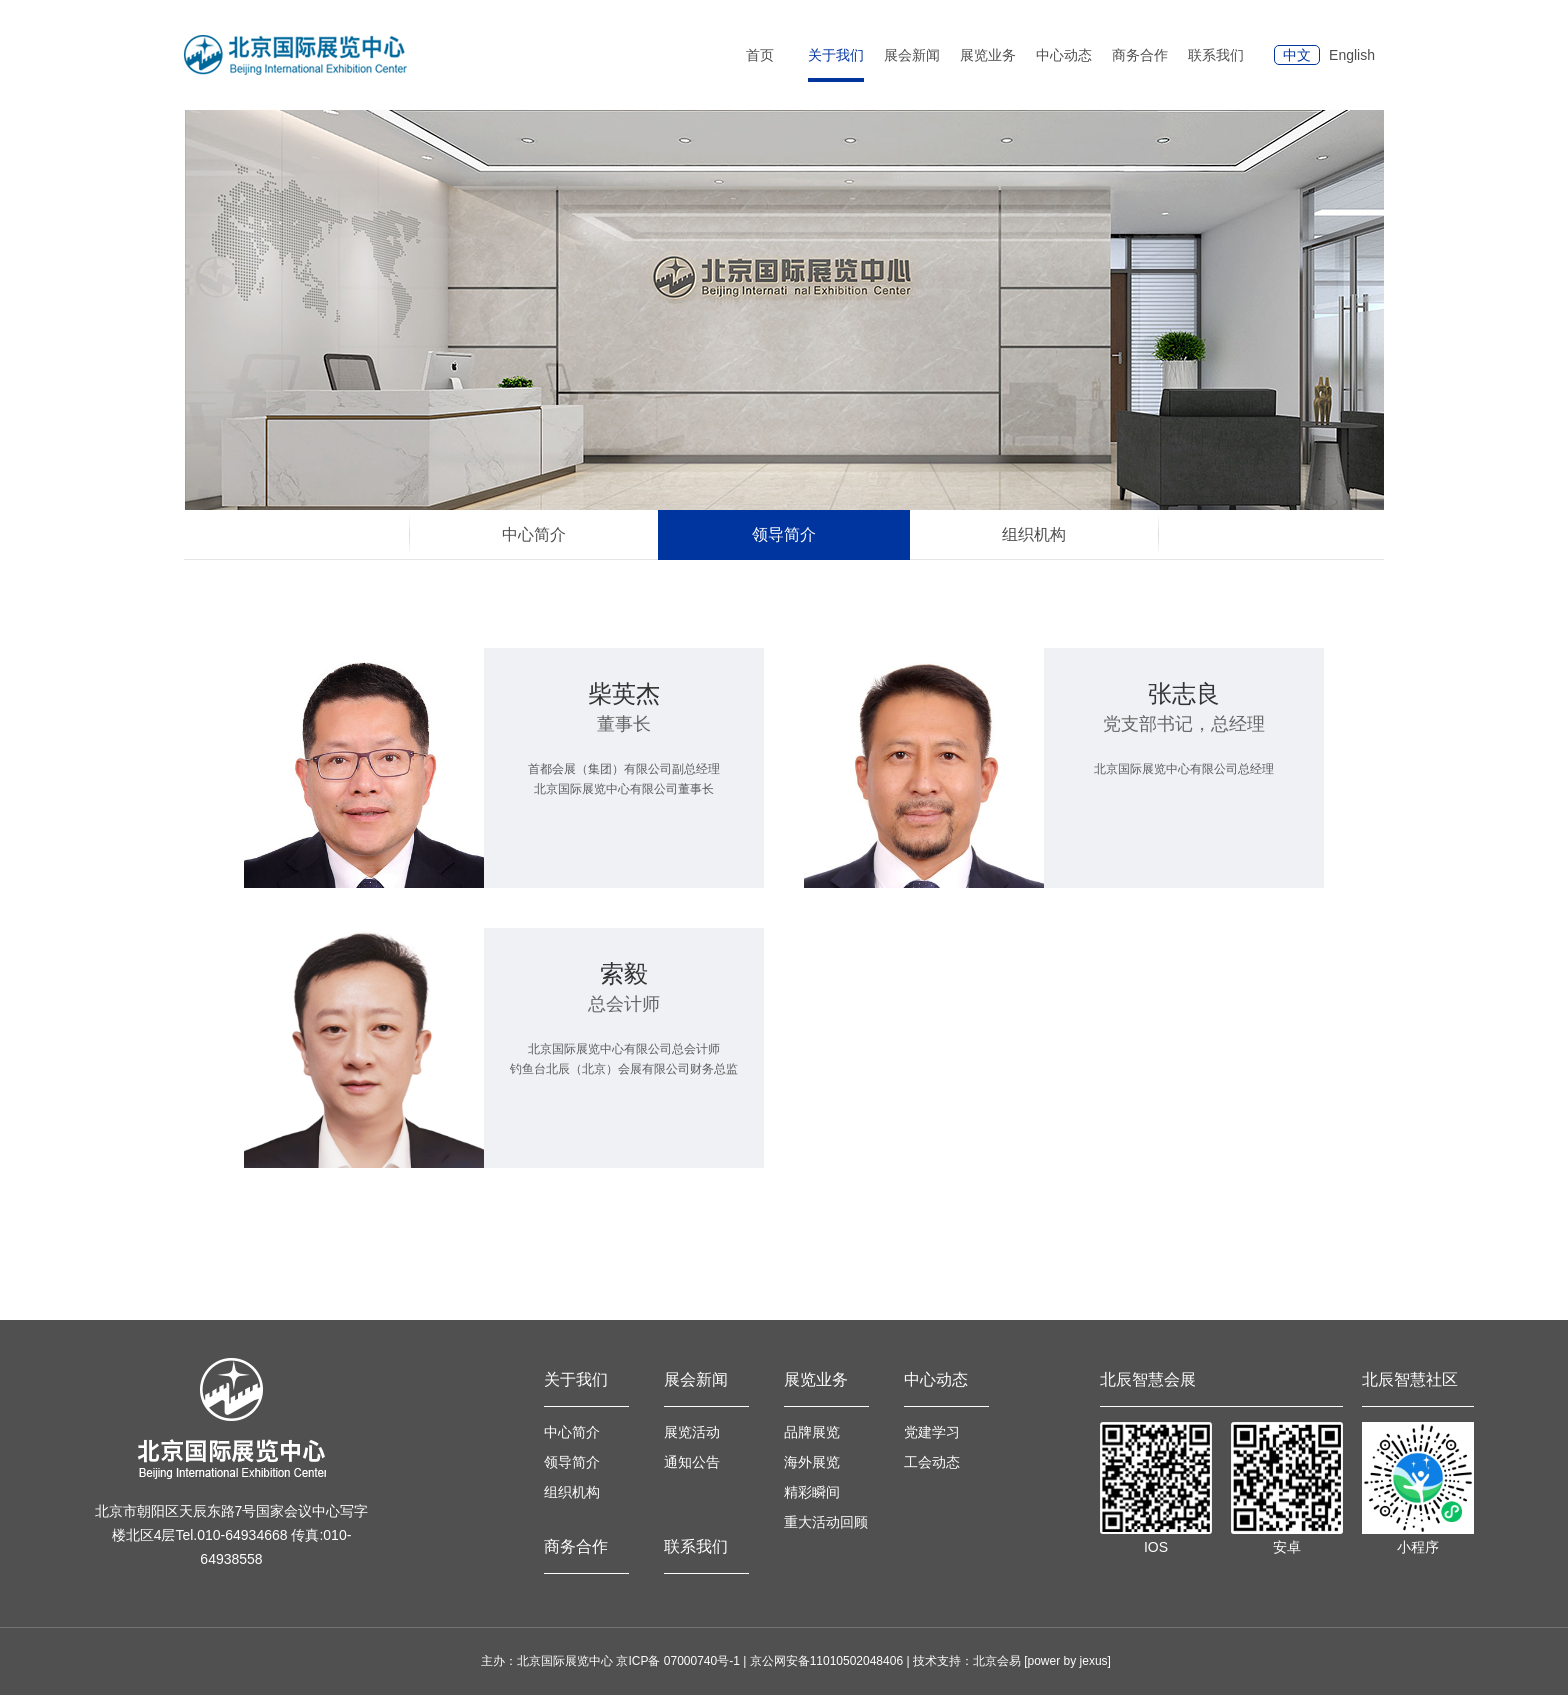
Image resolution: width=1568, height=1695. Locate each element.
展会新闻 (696, 1379)
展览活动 (692, 1432)
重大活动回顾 (826, 1522)
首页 (760, 55)
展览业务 (816, 1379)
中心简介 (572, 1432)
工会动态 (932, 1462)
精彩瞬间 (812, 1492)
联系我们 (1216, 55)
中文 (1297, 55)
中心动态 (936, 1379)
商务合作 (1140, 55)
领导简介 (572, 1462)
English (1352, 55)
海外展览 (812, 1462)
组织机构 (572, 1492)
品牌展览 (812, 1432)
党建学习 (932, 1432)
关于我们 (576, 1379)
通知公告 (692, 1462)
